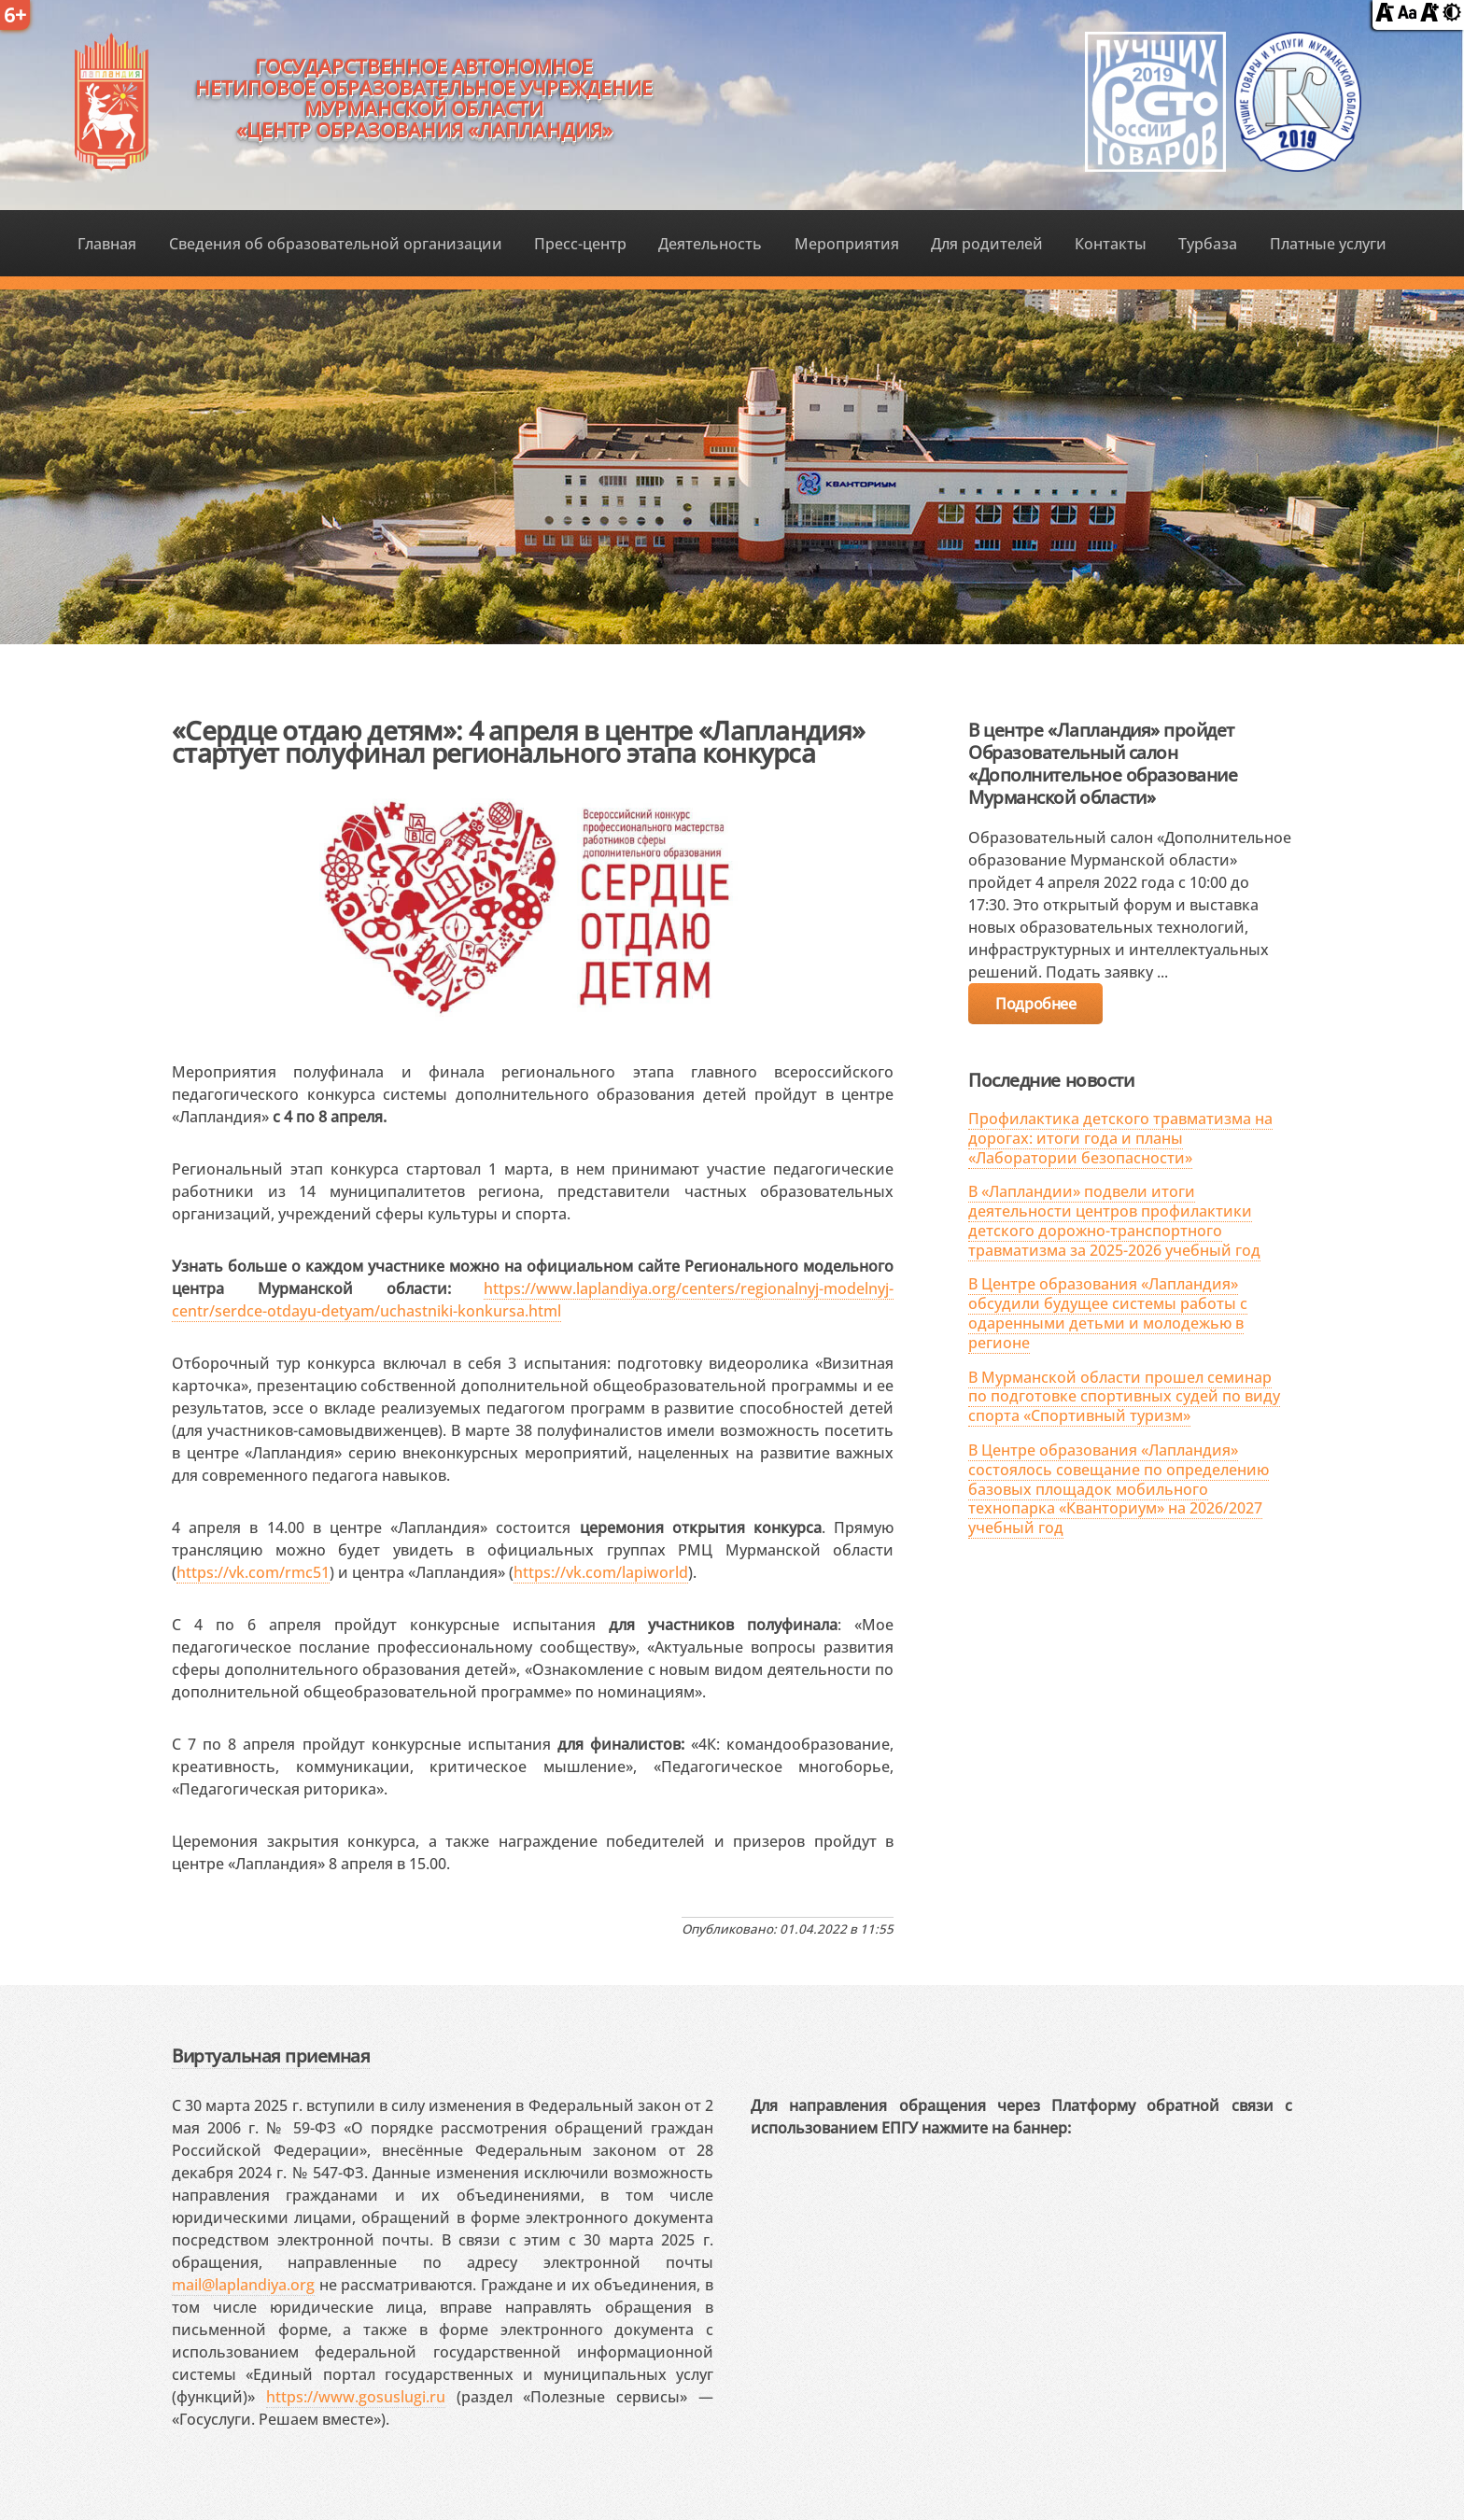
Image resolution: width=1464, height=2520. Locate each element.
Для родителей (987, 243)
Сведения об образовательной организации (335, 243)
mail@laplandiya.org (243, 2284)
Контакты (1111, 243)
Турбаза (1207, 243)
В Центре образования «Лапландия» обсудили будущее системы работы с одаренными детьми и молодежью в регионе (1107, 1313)
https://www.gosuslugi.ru (355, 2396)
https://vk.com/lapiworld (601, 1572)
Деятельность (710, 243)
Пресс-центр (580, 243)
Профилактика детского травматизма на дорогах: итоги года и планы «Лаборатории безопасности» (1120, 1138)
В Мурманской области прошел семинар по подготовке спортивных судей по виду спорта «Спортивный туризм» (1124, 1397)
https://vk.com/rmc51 (253, 1572)
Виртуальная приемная (271, 2055)
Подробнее (1035, 1003)
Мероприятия (847, 243)
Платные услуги (1328, 243)
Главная (106, 243)
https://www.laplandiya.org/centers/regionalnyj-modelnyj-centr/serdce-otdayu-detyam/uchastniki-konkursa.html (533, 1299)
